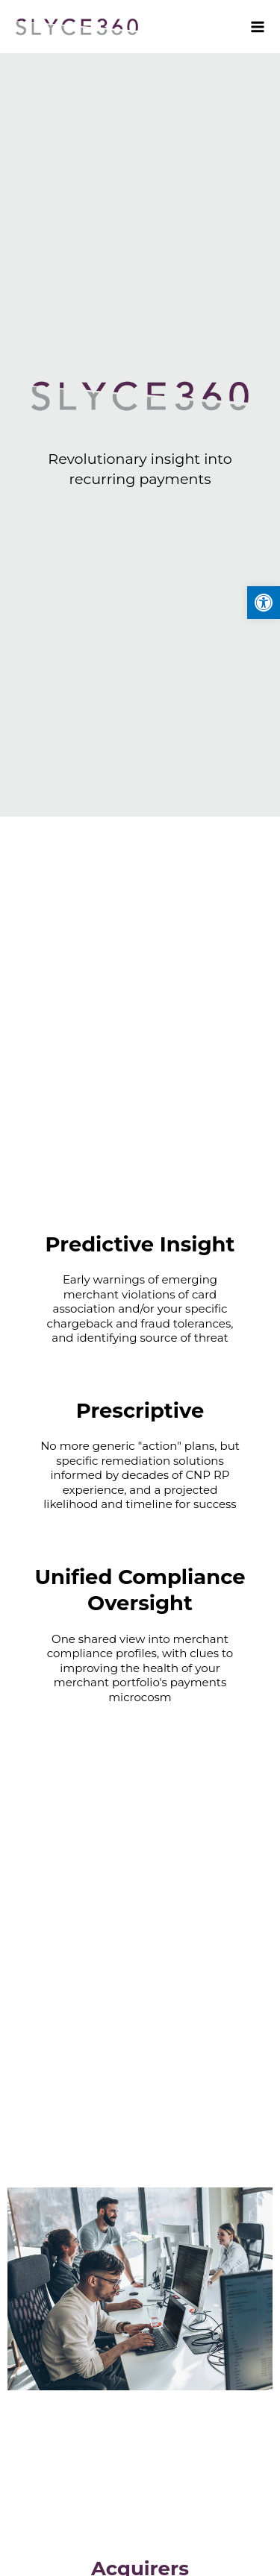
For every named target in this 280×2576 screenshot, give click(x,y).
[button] (263, 602)
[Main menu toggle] (254, 26)
